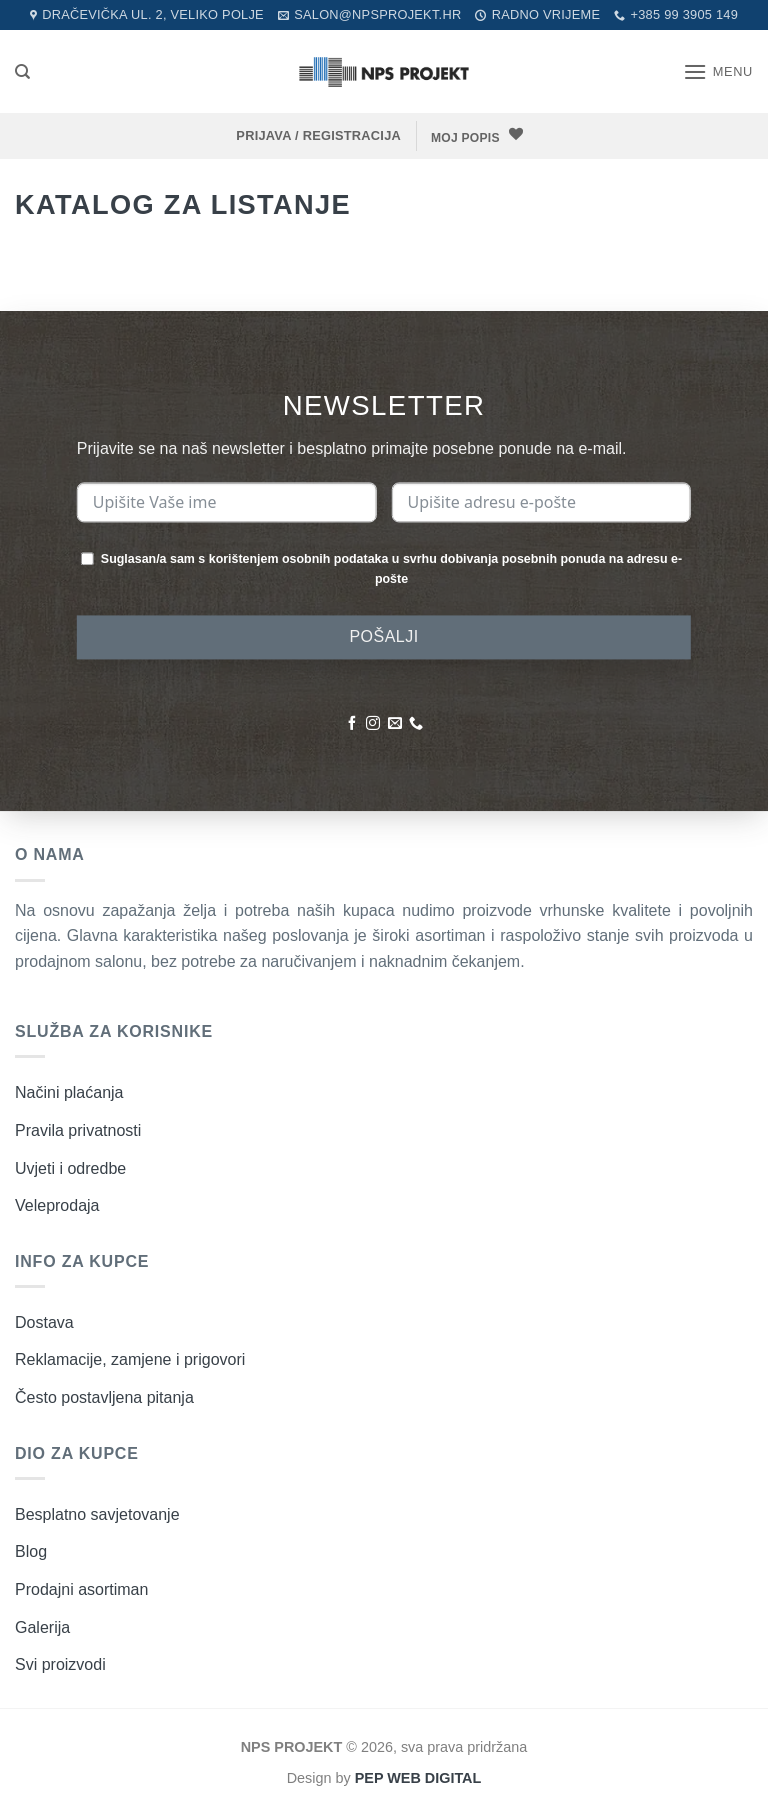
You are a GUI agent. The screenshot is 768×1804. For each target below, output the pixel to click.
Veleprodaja (57, 1204)
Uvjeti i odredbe (70, 1167)
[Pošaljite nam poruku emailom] (395, 724)
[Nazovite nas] (416, 724)
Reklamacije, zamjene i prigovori (130, 1358)
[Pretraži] (22, 72)
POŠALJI (383, 636)
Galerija (42, 1626)
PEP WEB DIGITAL (418, 1777)
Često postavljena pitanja (104, 1396)
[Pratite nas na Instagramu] (373, 724)
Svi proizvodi (60, 1663)
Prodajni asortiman (81, 1588)
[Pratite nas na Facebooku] (352, 724)
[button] (718, 71)
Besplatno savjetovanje (97, 1513)
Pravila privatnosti (78, 1129)
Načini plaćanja (69, 1091)
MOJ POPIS (467, 138)
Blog (31, 1550)
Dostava (44, 1321)
